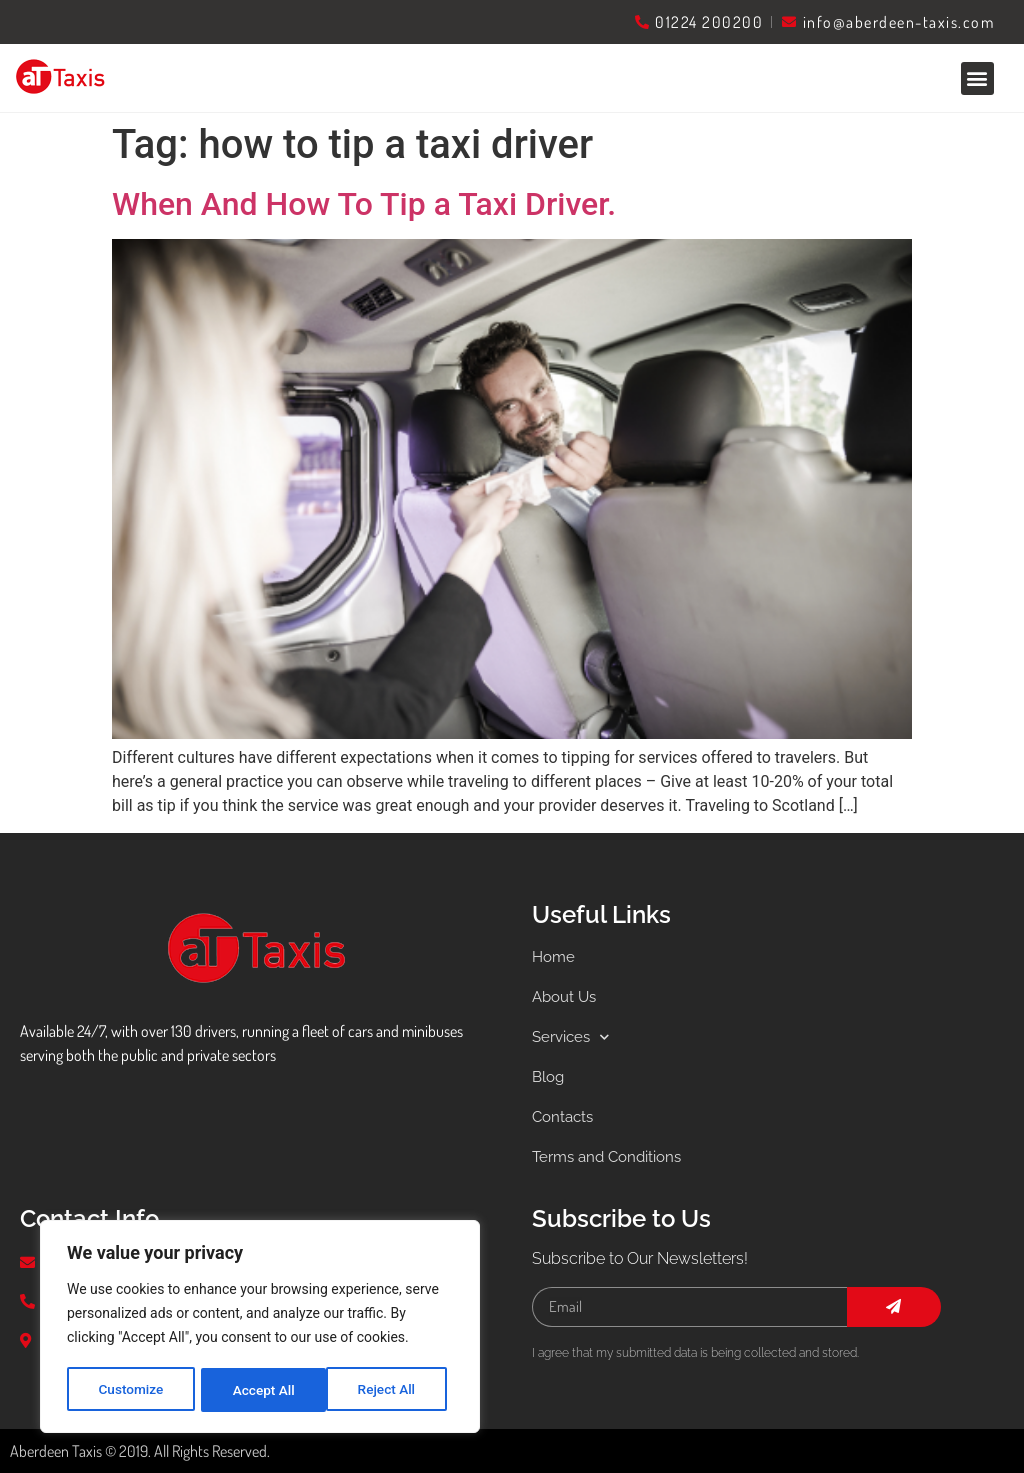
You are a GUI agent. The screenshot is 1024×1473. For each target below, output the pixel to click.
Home (555, 956)
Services (573, 1037)
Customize (130, 1390)
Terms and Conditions (612, 1156)
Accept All (391, 1390)
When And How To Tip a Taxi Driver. (364, 204)
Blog (549, 1076)
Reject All (261, 1390)
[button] (977, 78)
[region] (260, 1328)
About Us (567, 996)
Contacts (565, 1116)
